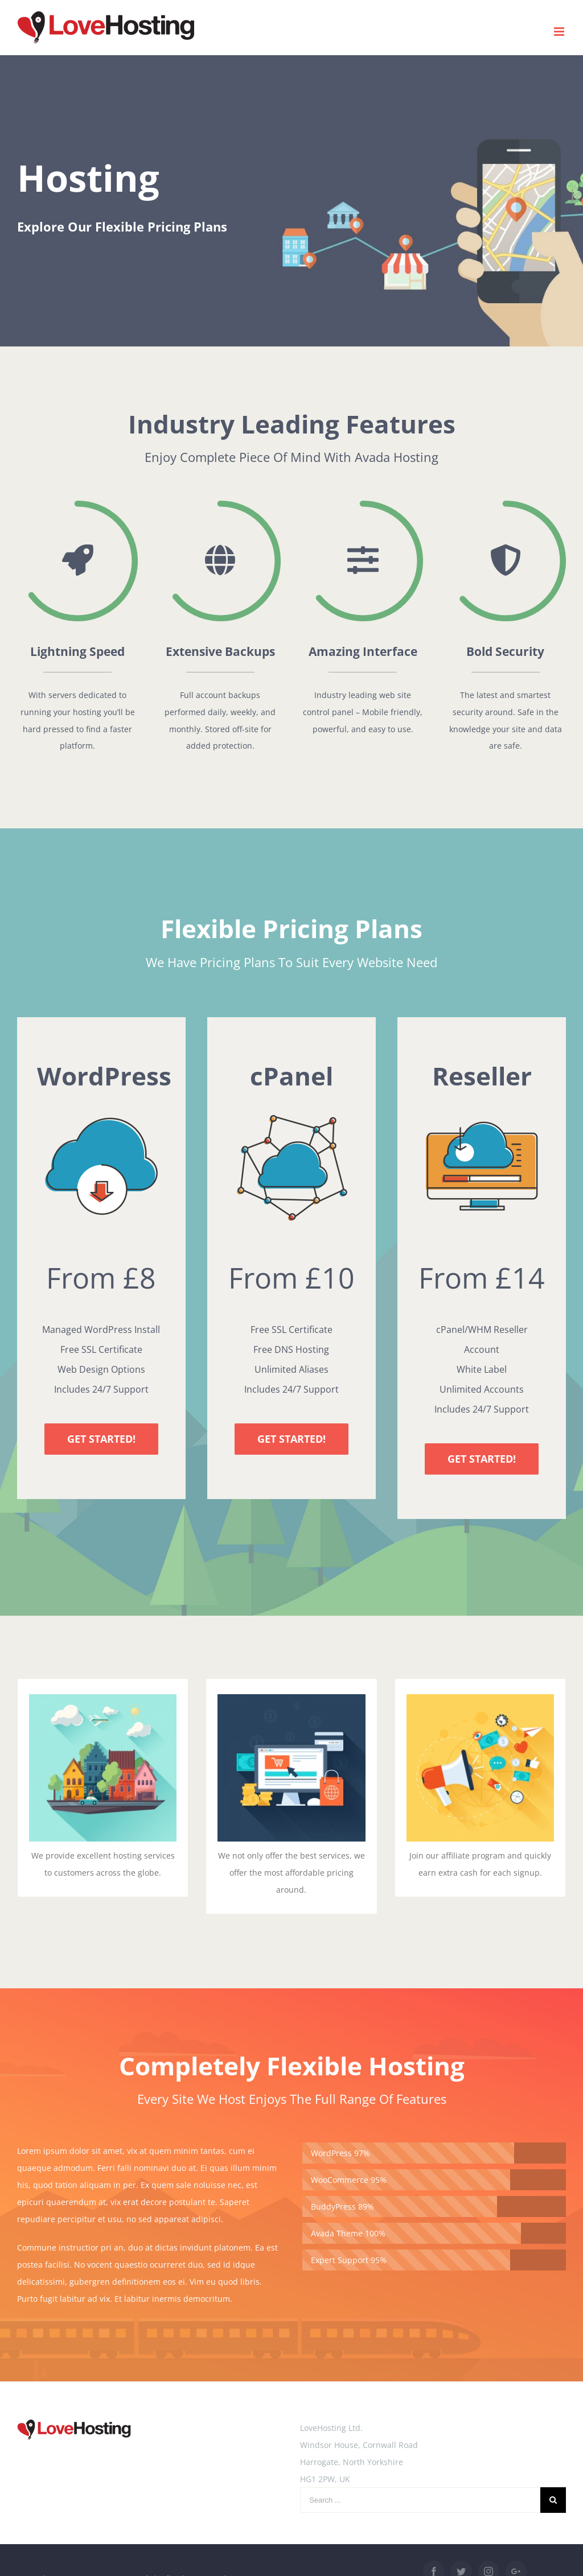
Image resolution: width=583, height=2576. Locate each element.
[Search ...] (420, 2500)
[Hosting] (291, 200)
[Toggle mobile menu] (560, 32)
